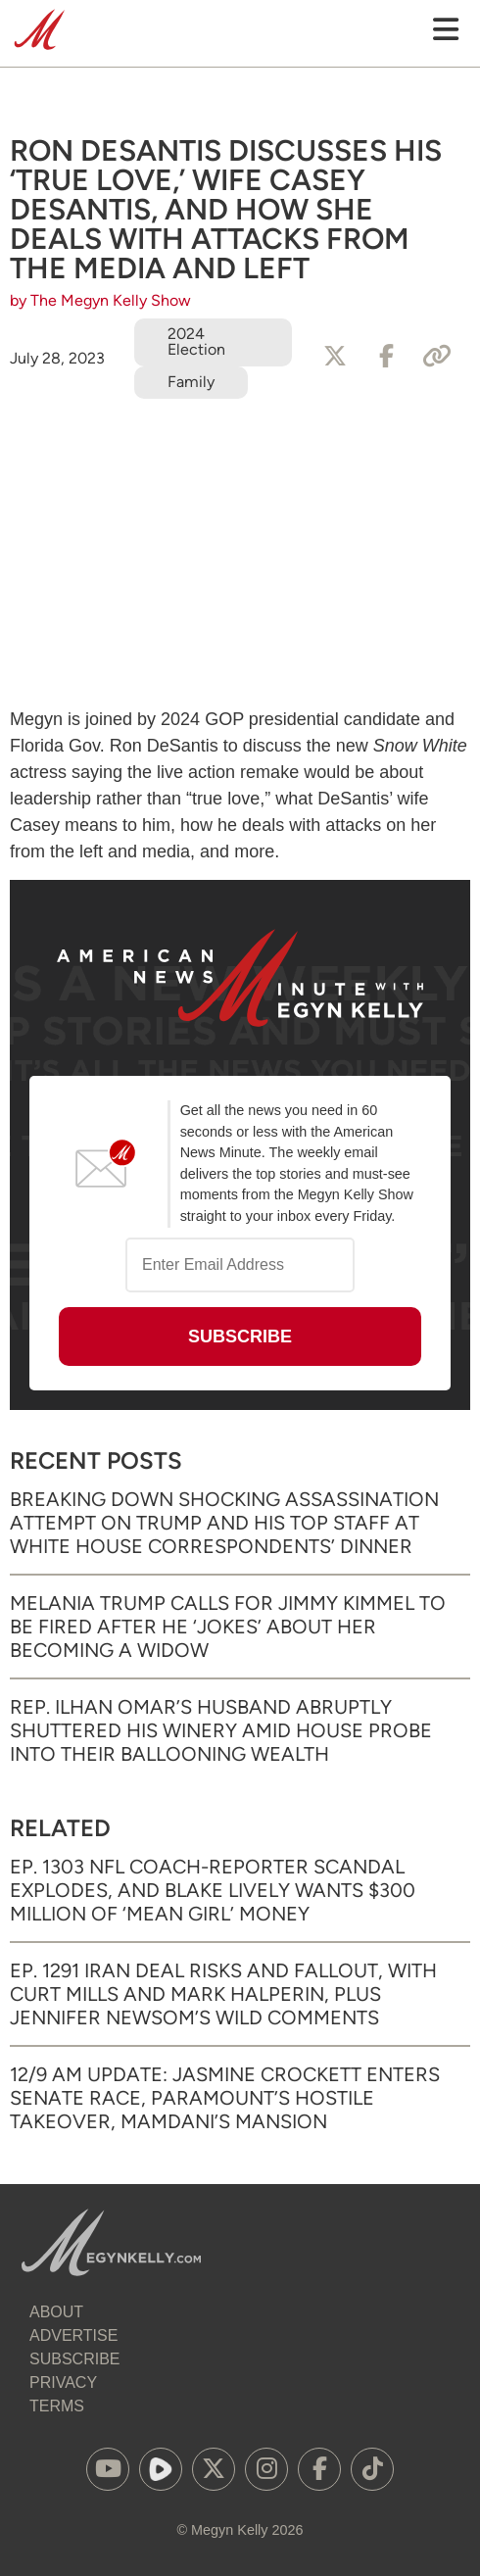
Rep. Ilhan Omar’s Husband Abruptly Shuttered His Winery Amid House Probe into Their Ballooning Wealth (221, 1730)
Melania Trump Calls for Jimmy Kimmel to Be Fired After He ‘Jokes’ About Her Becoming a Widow (228, 1626)
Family (191, 381)
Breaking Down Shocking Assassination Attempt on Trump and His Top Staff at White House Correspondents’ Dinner (224, 1522)
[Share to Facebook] (385, 356)
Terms (56, 2406)
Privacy (63, 2382)
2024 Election (196, 341)
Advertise (73, 2335)
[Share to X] (335, 356)
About (56, 2312)
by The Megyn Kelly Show (100, 300)
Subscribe (74, 2359)
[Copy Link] (436, 356)
